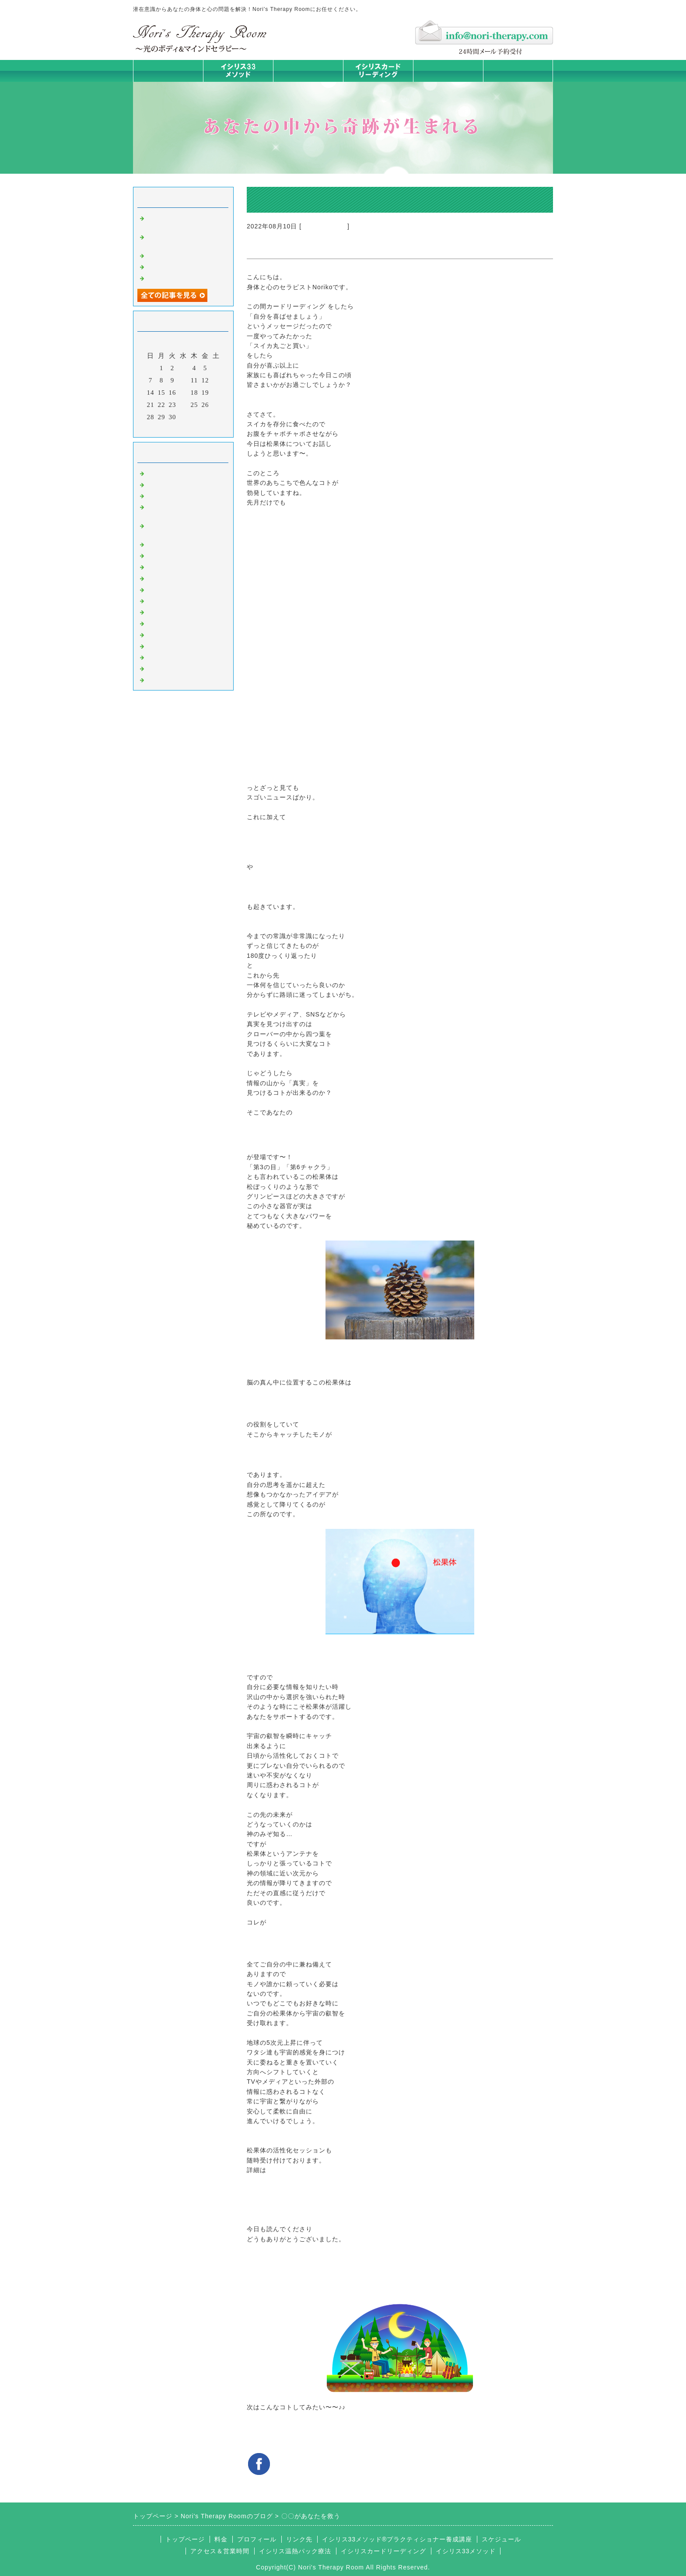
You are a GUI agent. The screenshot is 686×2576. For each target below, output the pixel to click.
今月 (183, 428)
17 (183, 392)
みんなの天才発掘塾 (177, 566)
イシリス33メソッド (466, 2551)
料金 (448, 71)
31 (183, 417)
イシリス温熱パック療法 (184, 543)
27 (216, 404)
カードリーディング (177, 577)
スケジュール (501, 2539)
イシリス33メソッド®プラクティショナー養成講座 (397, 2539)
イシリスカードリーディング (383, 2551)
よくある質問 (167, 679)
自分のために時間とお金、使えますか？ (181, 221)
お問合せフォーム (518, 71)
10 (183, 380)
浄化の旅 (160, 667)
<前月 (165, 428)
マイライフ (163, 645)
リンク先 (299, 2539)
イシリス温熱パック (308, 82)
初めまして (163, 472)
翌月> (201, 428)
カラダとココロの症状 (181, 554)
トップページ (168, 71)
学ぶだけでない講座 (177, 266)
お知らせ (160, 600)
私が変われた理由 (174, 277)
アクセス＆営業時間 (219, 2551)
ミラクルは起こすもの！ (184, 255)
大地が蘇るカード (174, 588)
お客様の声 (163, 634)
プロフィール (256, 2539)
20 (216, 392)
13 (216, 380)
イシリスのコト (324, 226)
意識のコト (163, 495)
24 (183, 404)
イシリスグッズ (170, 656)
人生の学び (163, 611)
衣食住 (156, 622)
